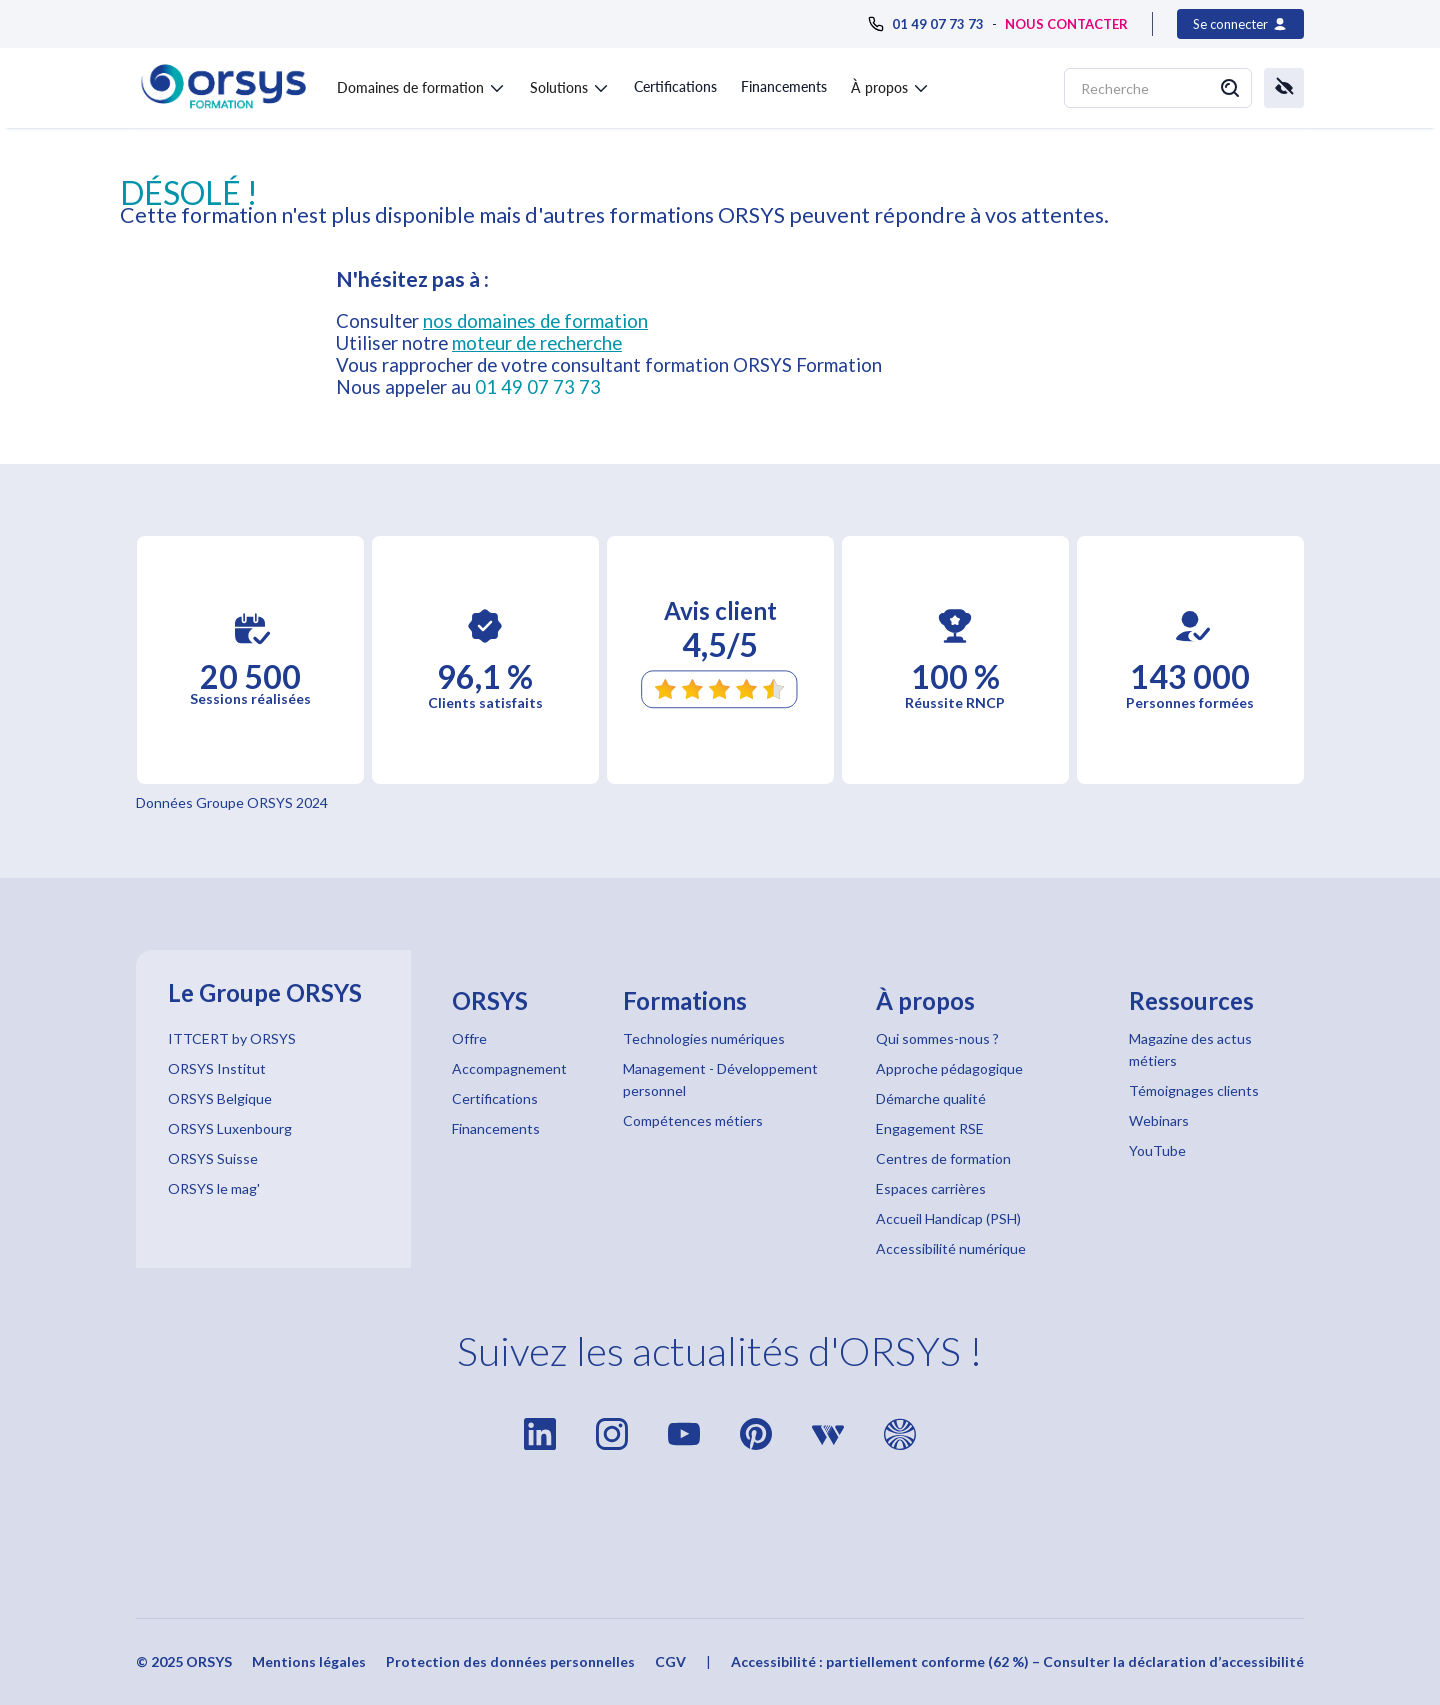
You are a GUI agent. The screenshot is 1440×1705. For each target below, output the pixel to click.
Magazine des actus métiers (1190, 1049)
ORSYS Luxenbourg (230, 1128)
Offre (469, 1038)
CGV (670, 1661)
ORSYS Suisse (213, 1158)
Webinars (1159, 1120)
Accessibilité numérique (951, 1248)
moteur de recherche (537, 343)
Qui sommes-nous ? (937, 1038)
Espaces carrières (931, 1188)
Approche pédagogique (949, 1068)
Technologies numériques (704, 1038)
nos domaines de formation (535, 321)
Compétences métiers (693, 1120)
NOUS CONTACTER (1066, 24)
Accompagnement (509, 1068)
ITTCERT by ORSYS (232, 1038)
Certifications (675, 86)
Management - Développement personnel (720, 1079)
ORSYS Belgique (220, 1098)
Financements (784, 86)
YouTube (1157, 1150)
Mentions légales (309, 1661)
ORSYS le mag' (214, 1188)
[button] (421, 84)
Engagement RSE (930, 1128)
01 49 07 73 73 (538, 387)
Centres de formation (943, 1158)
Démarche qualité (931, 1098)
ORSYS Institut (217, 1068)
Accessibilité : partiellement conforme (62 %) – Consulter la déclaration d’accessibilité (1017, 1661)
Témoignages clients (1194, 1090)
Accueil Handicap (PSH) (948, 1218)
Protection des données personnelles (510, 1661)
